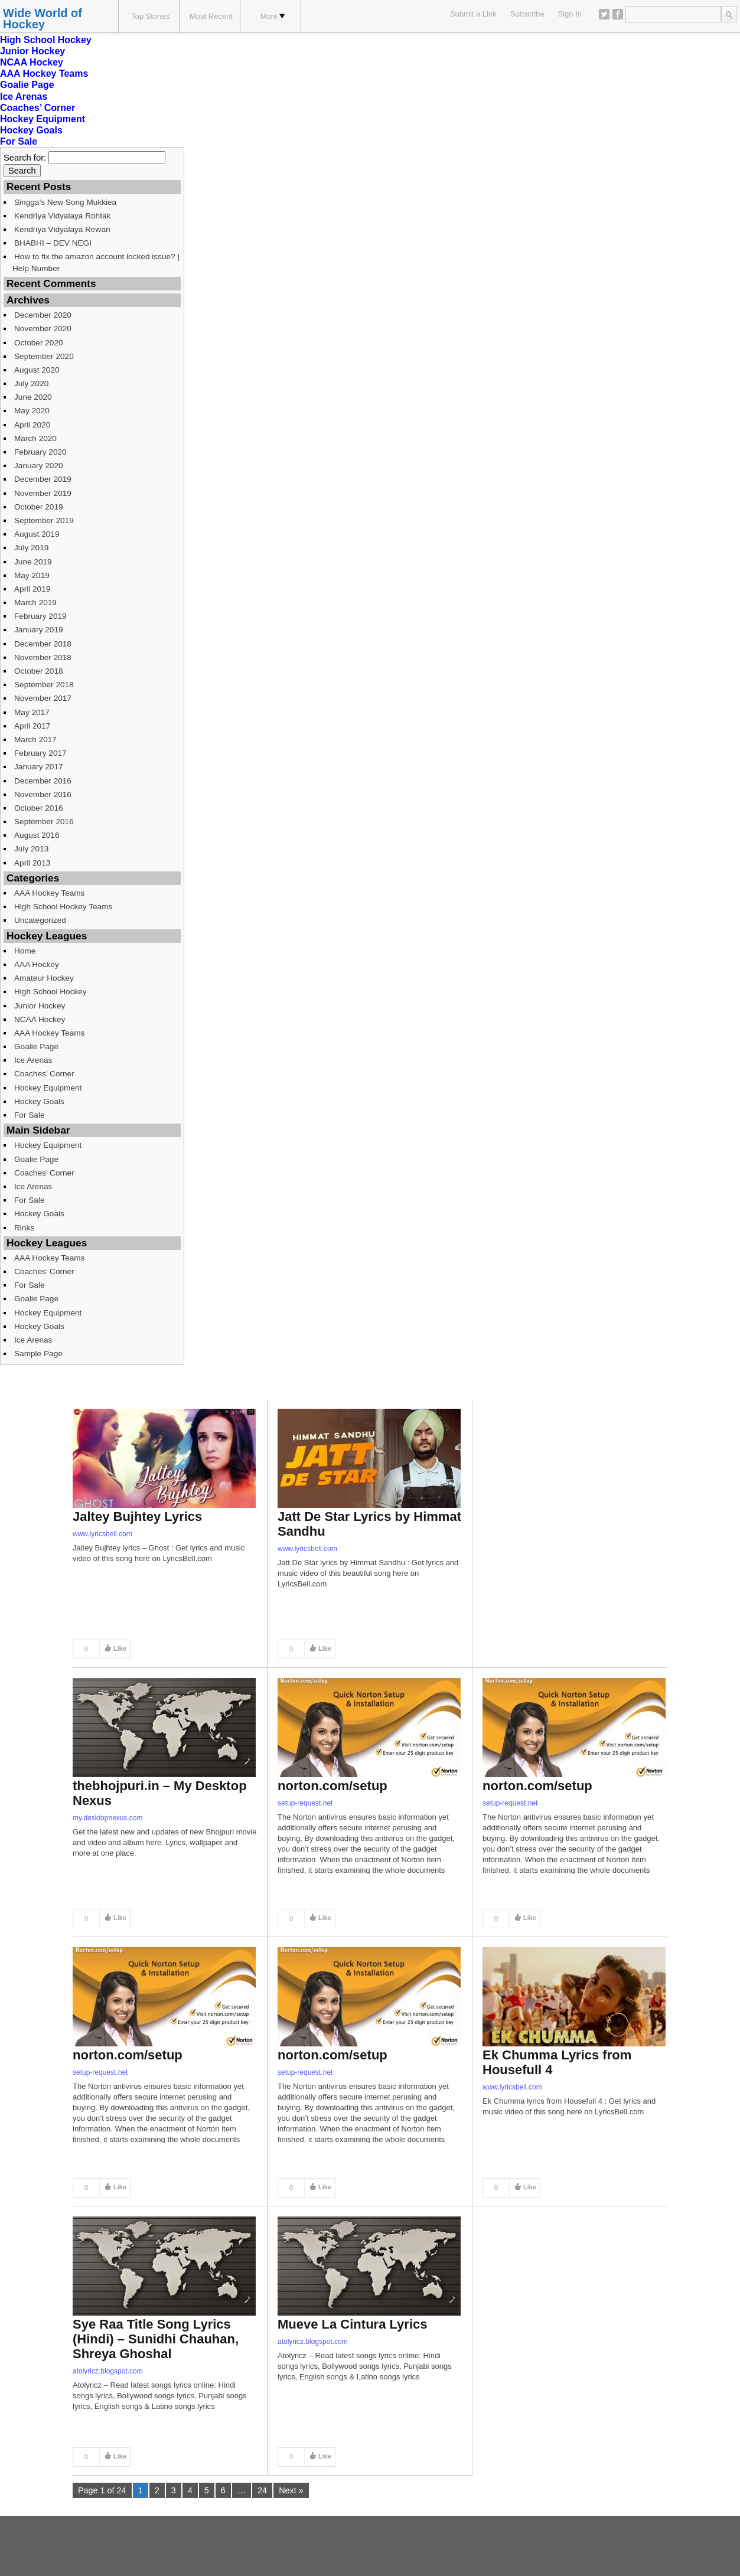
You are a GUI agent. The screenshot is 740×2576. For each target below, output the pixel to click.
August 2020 (37, 369)
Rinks (24, 1227)
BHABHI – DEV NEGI (53, 243)
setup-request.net (305, 1803)
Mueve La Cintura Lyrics (352, 2324)
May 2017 (32, 712)
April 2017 (32, 725)
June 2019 (33, 561)
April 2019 (32, 589)
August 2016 (37, 835)
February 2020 (40, 452)
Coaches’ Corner (37, 108)
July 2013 (31, 848)
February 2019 (40, 616)
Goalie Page (27, 85)
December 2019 (42, 479)
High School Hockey (46, 40)
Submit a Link (473, 13)
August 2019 (37, 534)
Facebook (618, 14)
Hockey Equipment (42, 119)
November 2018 (42, 657)
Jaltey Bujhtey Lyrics (137, 1516)
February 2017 (40, 753)
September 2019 (44, 520)
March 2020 (35, 438)
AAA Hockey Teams (44, 73)
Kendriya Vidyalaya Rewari (62, 229)
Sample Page (38, 1353)
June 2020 (33, 397)
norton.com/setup (332, 1785)
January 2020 (38, 465)
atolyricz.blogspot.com (108, 2371)
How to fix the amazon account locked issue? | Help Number (96, 262)
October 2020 (38, 342)
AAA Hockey (36, 964)
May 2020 (32, 410)
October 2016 (38, 808)
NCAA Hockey (31, 62)
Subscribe (527, 13)
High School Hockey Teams (63, 906)
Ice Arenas (23, 97)
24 (262, 2490)
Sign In (570, 13)
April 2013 (32, 862)
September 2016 (44, 821)
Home (24, 950)
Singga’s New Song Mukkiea (65, 202)
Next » (291, 2490)
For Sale (18, 141)
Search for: (25, 157)
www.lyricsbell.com (102, 1534)
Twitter (604, 14)
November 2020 (42, 328)
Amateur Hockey (44, 978)
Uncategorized (40, 920)
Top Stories (150, 16)
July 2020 (31, 383)
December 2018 (42, 643)
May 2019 (32, 575)
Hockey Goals (31, 130)
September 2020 (44, 356)
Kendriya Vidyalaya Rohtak (62, 215)
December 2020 (42, 315)
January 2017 (38, 766)
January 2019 (38, 629)
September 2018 (44, 684)
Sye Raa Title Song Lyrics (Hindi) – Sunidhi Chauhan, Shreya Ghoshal (156, 2339)
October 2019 (38, 506)
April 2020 (32, 424)
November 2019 (42, 493)
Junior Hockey (32, 51)
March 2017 (35, 739)
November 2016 (42, 794)
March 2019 (35, 602)
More (272, 16)
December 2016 (42, 780)
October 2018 (38, 671)
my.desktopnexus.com (108, 1818)
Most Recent (211, 16)
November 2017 (42, 698)
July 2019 (31, 547)
